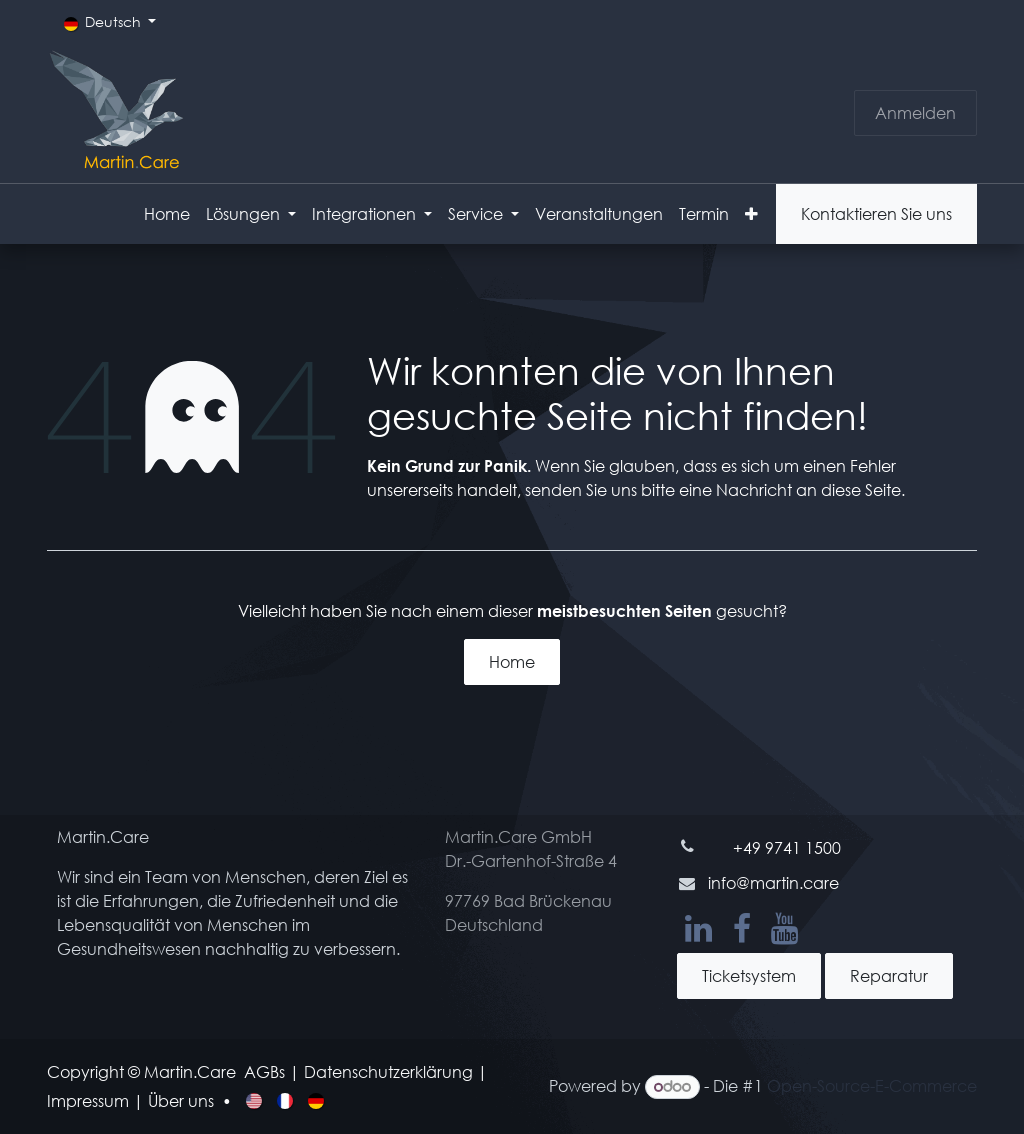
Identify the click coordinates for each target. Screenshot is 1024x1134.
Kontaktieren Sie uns (876, 213)
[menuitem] (167, 214)
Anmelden (915, 112)
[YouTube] (784, 929)
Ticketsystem (749, 975)
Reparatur (889, 975)
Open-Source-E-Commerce (872, 1085)
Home (512, 661)
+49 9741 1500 (787, 847)
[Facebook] (742, 929)
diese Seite (861, 489)
